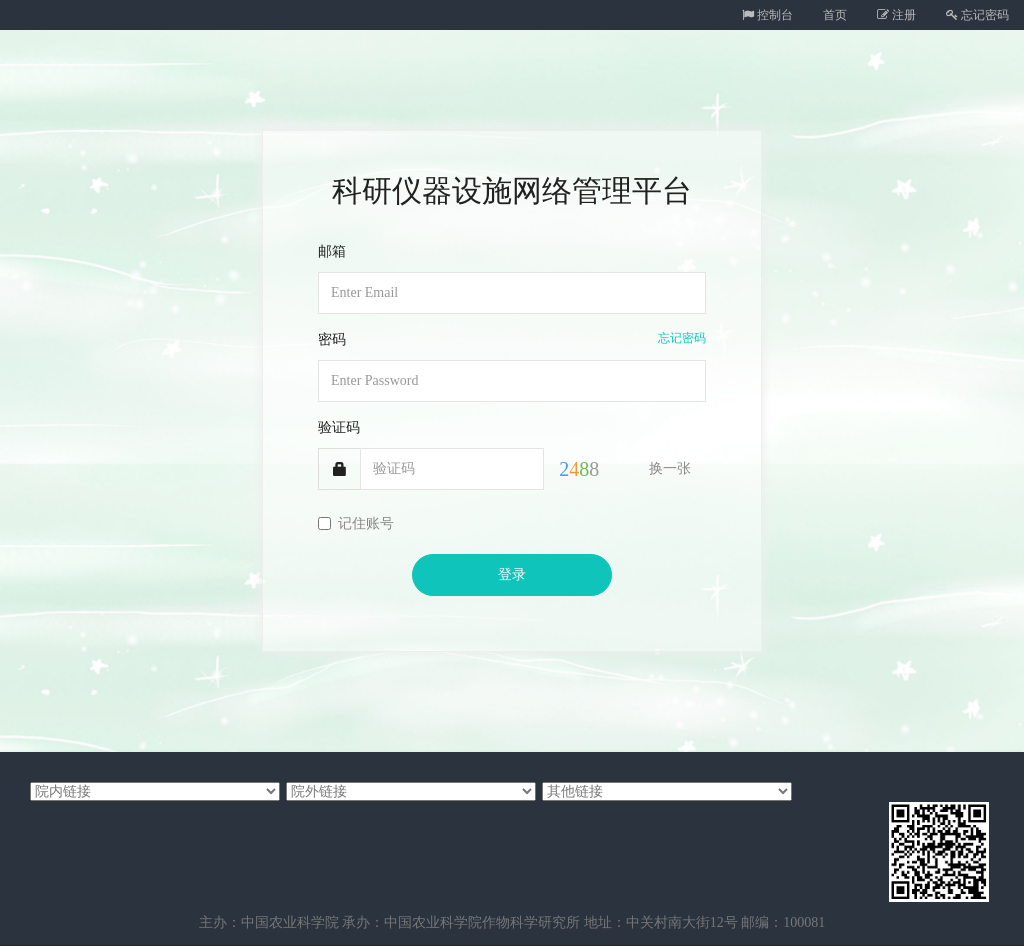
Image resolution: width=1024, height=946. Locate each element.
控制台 (767, 15)
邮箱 (332, 251)
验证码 (339, 427)
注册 (896, 15)
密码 (332, 339)
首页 (835, 15)
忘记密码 (977, 15)
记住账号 (356, 523)
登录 (512, 574)
